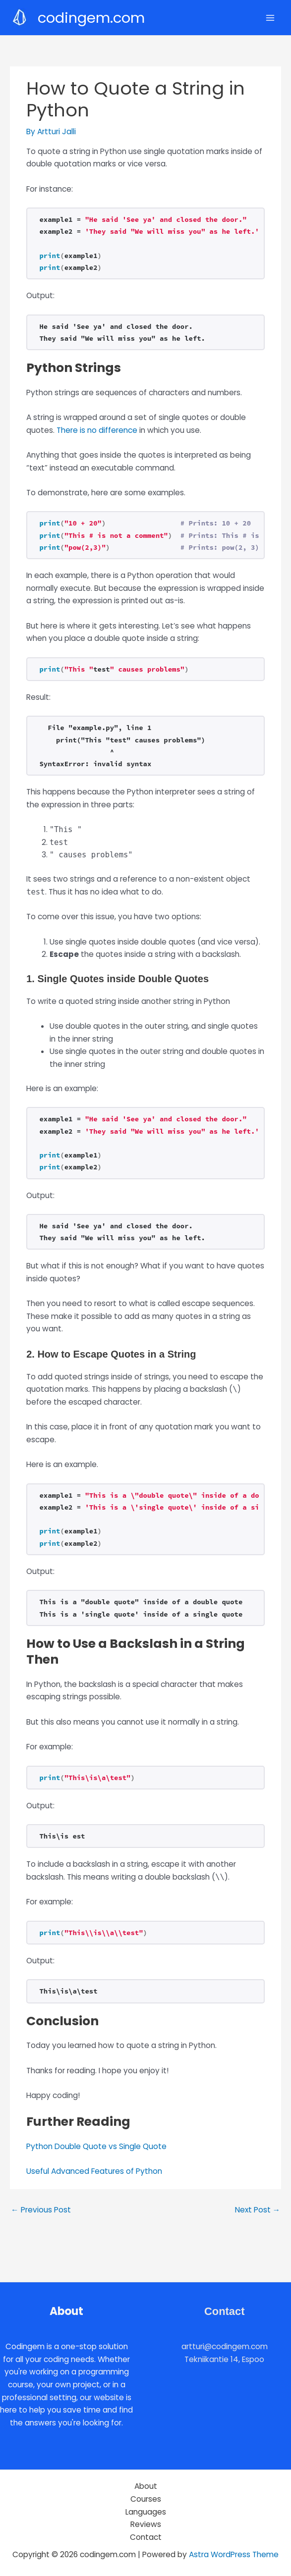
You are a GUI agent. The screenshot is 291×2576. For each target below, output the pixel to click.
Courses (145, 2499)
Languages (145, 2512)
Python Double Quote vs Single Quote (96, 2146)
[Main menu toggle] (270, 17)
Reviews (145, 2524)
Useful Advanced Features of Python (94, 2171)
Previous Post (41, 2210)
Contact (146, 2537)
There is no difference (97, 430)
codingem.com (91, 17)
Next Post (258, 2210)
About (145, 2486)
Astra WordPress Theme (234, 2554)
